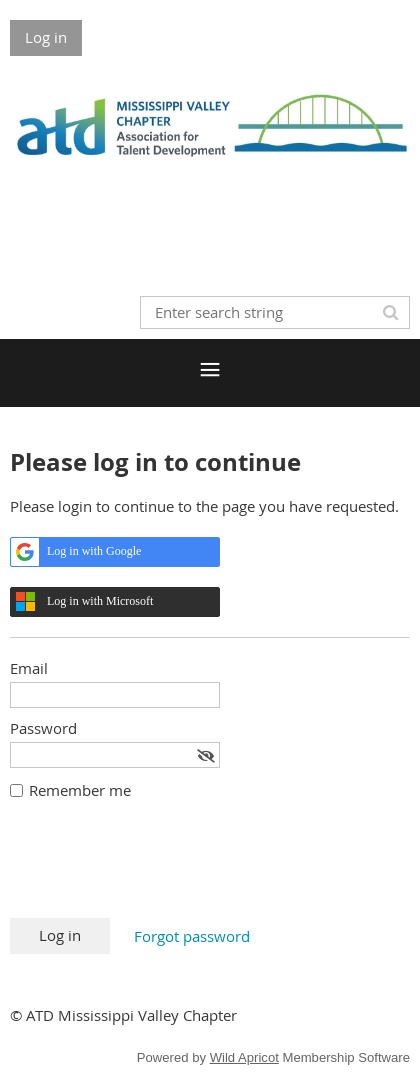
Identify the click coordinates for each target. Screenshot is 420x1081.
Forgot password (192, 936)
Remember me (80, 790)
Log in (46, 37)
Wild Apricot (244, 1057)
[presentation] (162, 869)
